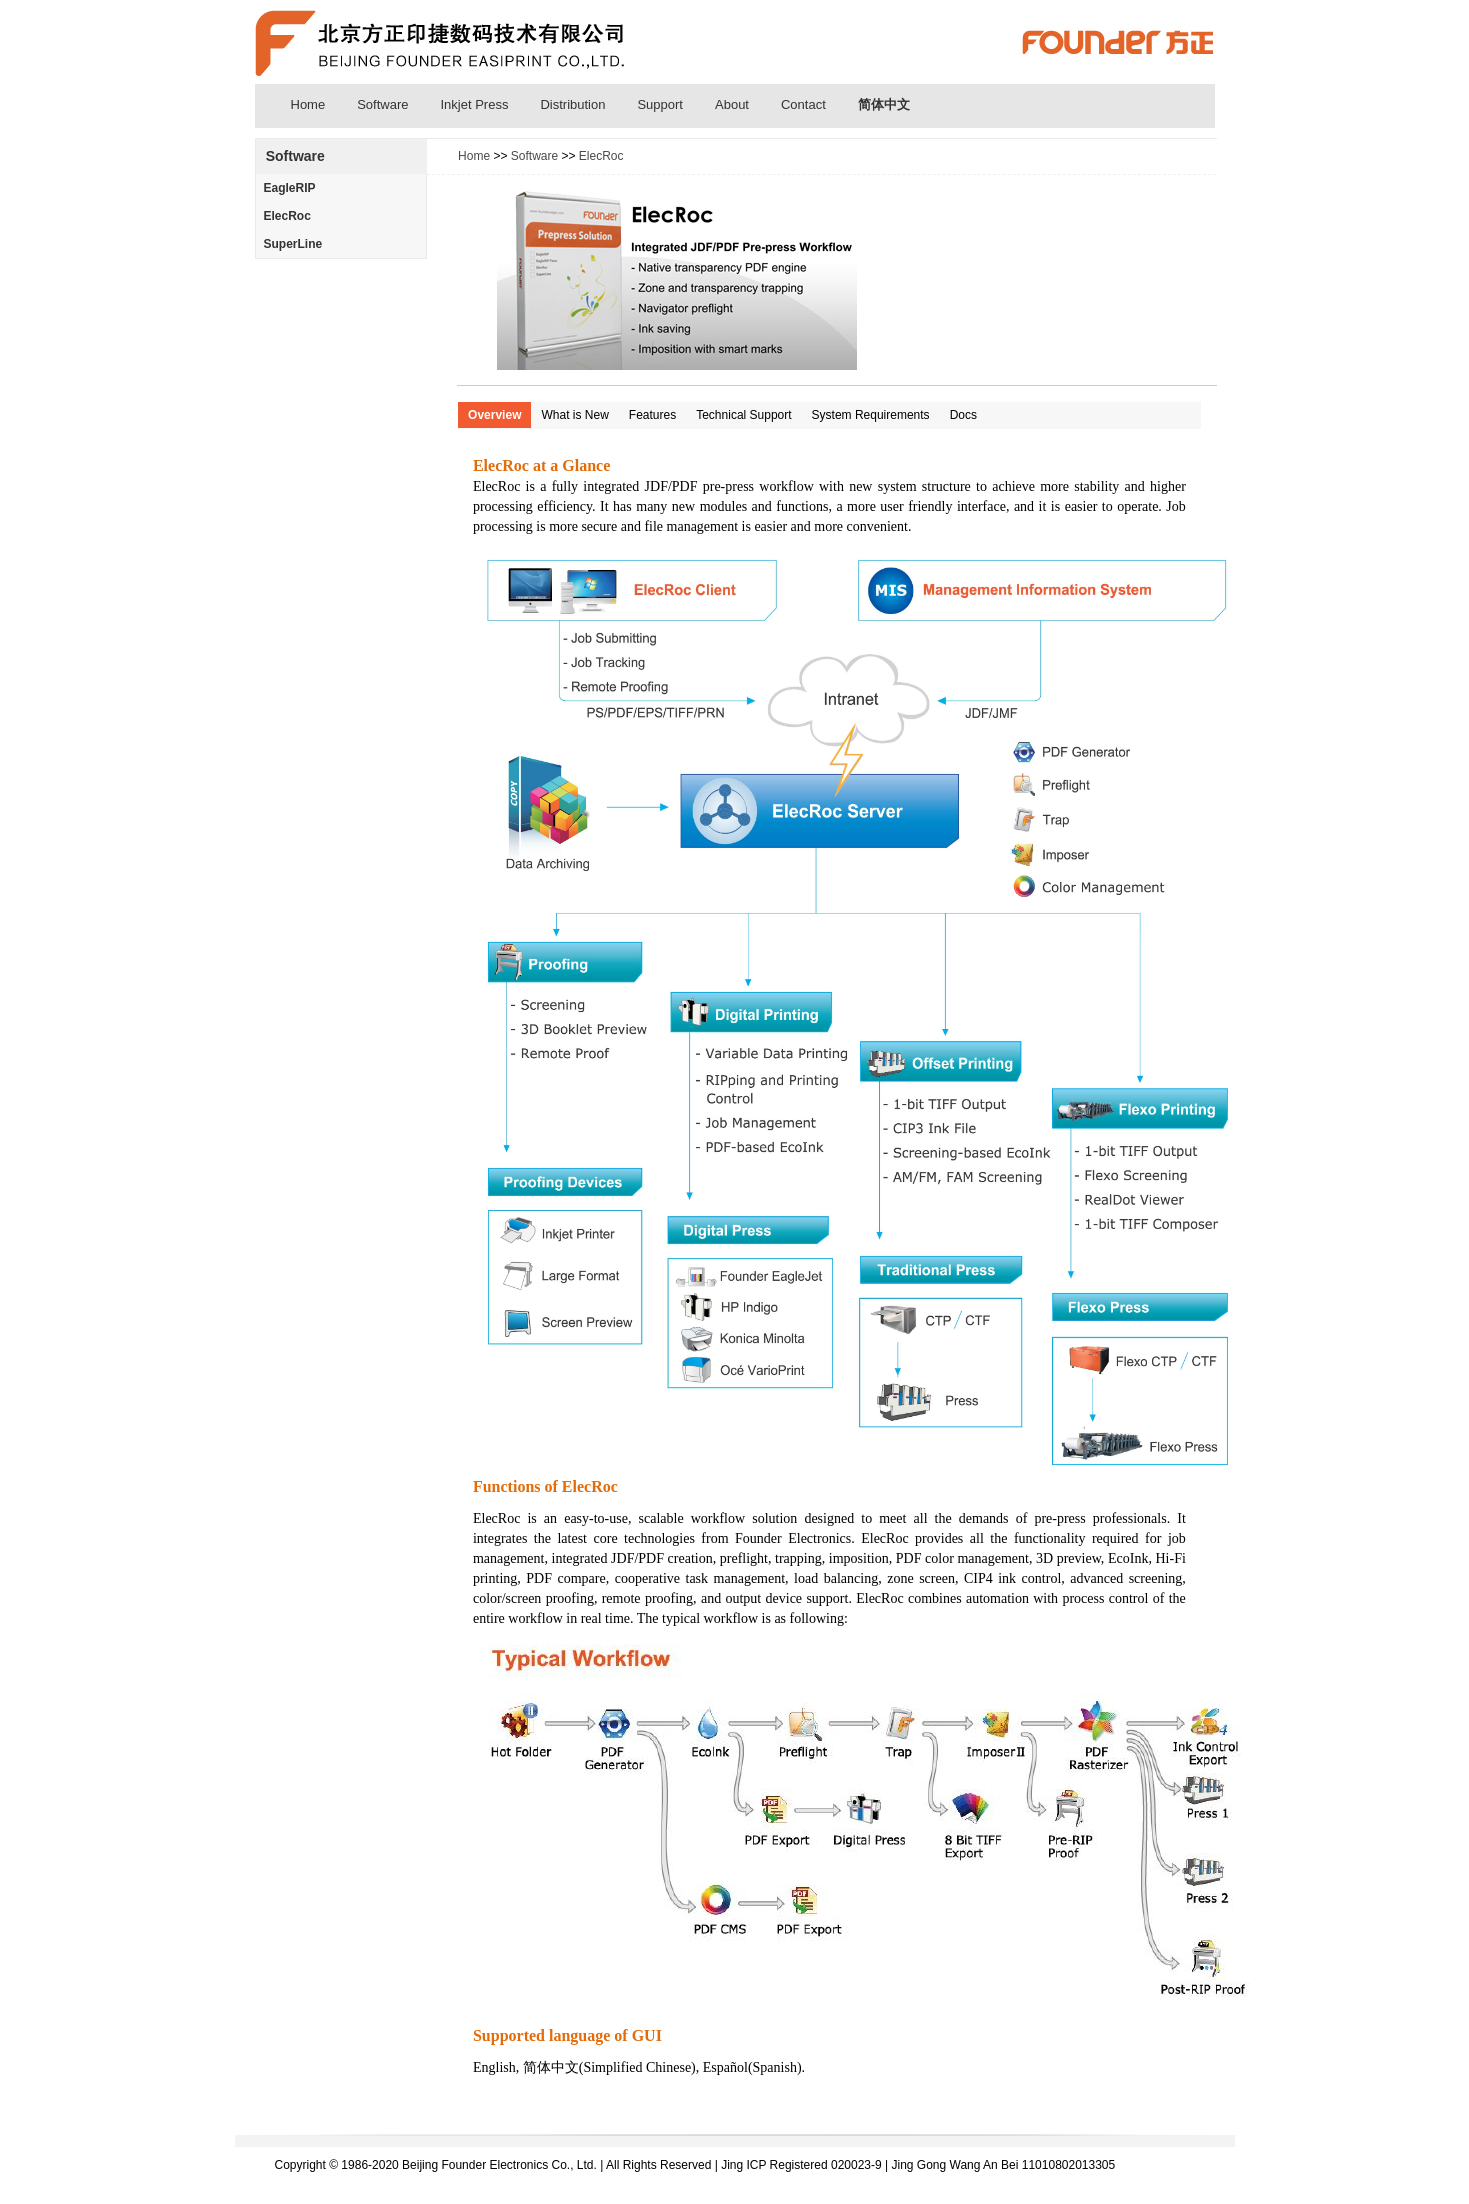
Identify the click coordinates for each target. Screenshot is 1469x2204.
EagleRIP (290, 188)
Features (652, 415)
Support (660, 104)
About (732, 104)
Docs (963, 415)
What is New (574, 415)
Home (308, 104)
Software (382, 104)
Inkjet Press (475, 104)
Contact (803, 104)
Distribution (572, 104)
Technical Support (743, 415)
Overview (494, 415)
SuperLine (293, 244)
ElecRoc (287, 216)
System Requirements (871, 415)
